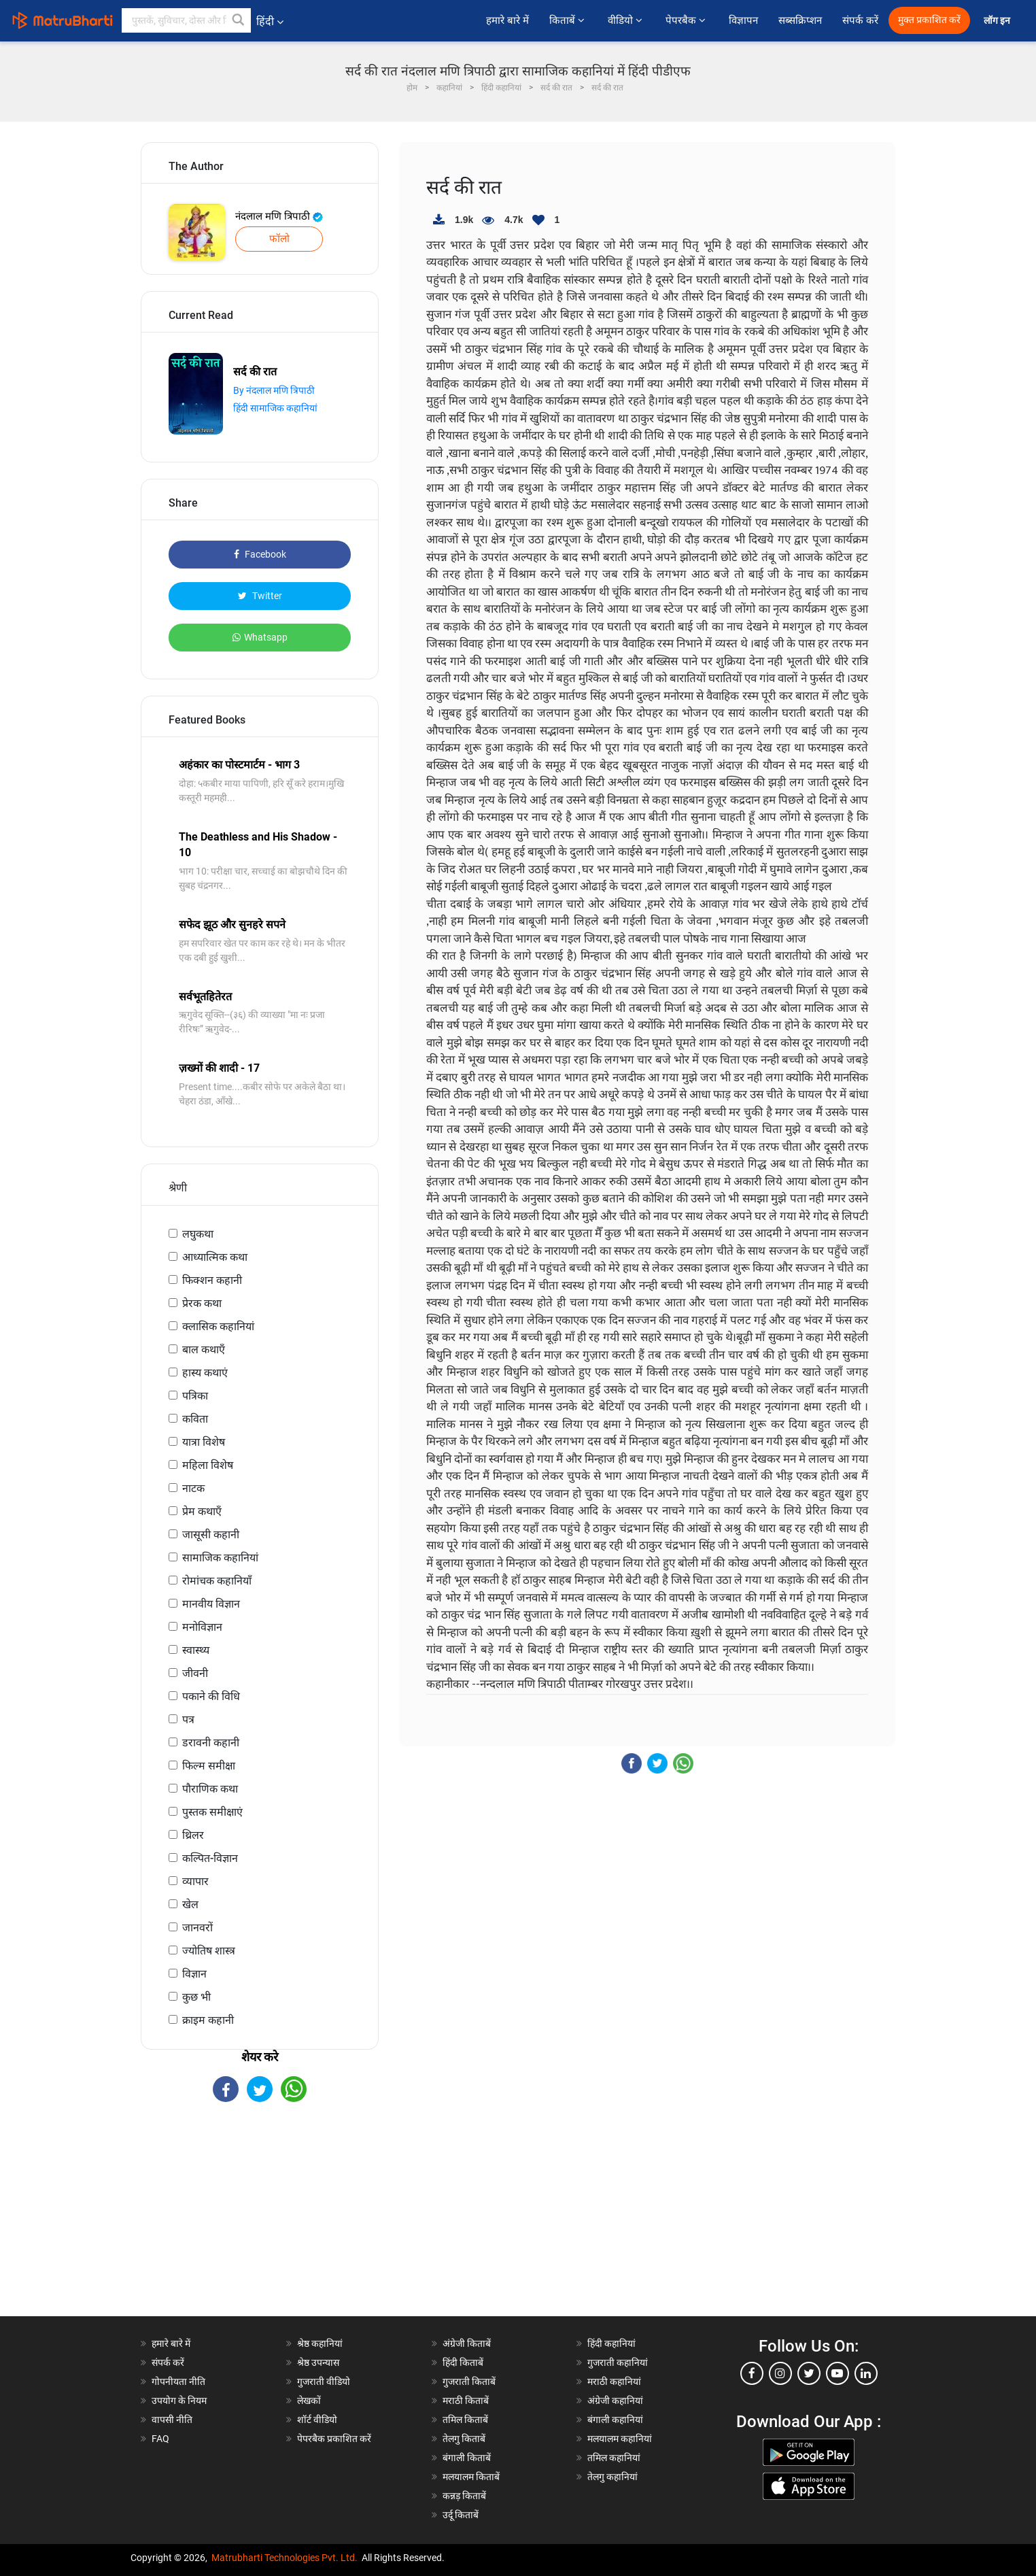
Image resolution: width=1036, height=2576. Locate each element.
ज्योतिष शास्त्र (208, 1950)
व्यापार (195, 1881)
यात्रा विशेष (203, 1442)
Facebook (260, 554)
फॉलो (279, 239)
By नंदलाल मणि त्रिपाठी (274, 390)
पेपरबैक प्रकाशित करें (334, 2438)
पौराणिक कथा (210, 1788)
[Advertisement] (260, 2221)
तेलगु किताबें (464, 2438)
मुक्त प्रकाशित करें (929, 20)
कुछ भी (196, 1996)
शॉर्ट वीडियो (317, 2419)
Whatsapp (260, 637)
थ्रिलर (193, 1835)
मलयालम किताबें (471, 2476)
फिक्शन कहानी (212, 1280)
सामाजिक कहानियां (220, 1557)
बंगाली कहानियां (615, 2419)
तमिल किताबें (465, 2419)
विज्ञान (194, 1973)
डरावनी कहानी (210, 1742)
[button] (238, 20)
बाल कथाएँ (203, 1349)
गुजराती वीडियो (323, 2381)
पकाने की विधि (211, 1696)
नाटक (193, 1488)
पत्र (188, 1719)
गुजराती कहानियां (617, 2362)
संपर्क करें (860, 20)
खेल (190, 1904)
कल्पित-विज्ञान (210, 1858)
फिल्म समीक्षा (208, 1765)
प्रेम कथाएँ (202, 1511)
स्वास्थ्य (195, 1650)
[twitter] (809, 2373)
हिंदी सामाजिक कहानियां (275, 408)
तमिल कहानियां (613, 2457)
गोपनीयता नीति (178, 2381)
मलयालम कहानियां (619, 2438)
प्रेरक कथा (202, 1303)
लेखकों (309, 2400)
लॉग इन (998, 21)
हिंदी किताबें (463, 2362)
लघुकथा (197, 1233)
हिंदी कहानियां (611, 2343)
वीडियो (626, 20)
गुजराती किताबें (469, 2381)
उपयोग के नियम (179, 2400)
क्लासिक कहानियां (218, 1326)
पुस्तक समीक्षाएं (212, 1812)
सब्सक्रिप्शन (800, 20)
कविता (195, 1418)
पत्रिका (195, 1395)
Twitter (260, 595)
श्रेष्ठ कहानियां (320, 2343)
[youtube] (837, 2373)
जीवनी (195, 1673)
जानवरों (197, 1927)
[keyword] (186, 20)
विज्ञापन (743, 20)
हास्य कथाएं (205, 1372)
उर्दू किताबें (461, 2514)
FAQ (160, 2438)
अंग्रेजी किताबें (467, 2343)
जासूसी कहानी (210, 1534)
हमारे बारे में (507, 20)
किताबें (568, 20)
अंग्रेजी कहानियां (615, 2400)
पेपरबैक (687, 20)
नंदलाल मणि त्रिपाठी (279, 216)
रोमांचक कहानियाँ (217, 1580)
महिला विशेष (207, 1465)
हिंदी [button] (269, 21)
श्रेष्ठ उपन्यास (318, 2362)
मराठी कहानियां (614, 2381)
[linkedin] (866, 2373)
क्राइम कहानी (208, 2020)
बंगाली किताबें (467, 2457)
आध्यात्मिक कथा (214, 1257)
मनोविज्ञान (202, 1627)
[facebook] (751, 2373)
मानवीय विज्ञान (211, 1603)
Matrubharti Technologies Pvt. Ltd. (284, 2557)
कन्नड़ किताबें (464, 2495)
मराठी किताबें (466, 2400)
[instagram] (780, 2373)
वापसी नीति (172, 2419)
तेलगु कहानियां (612, 2476)
